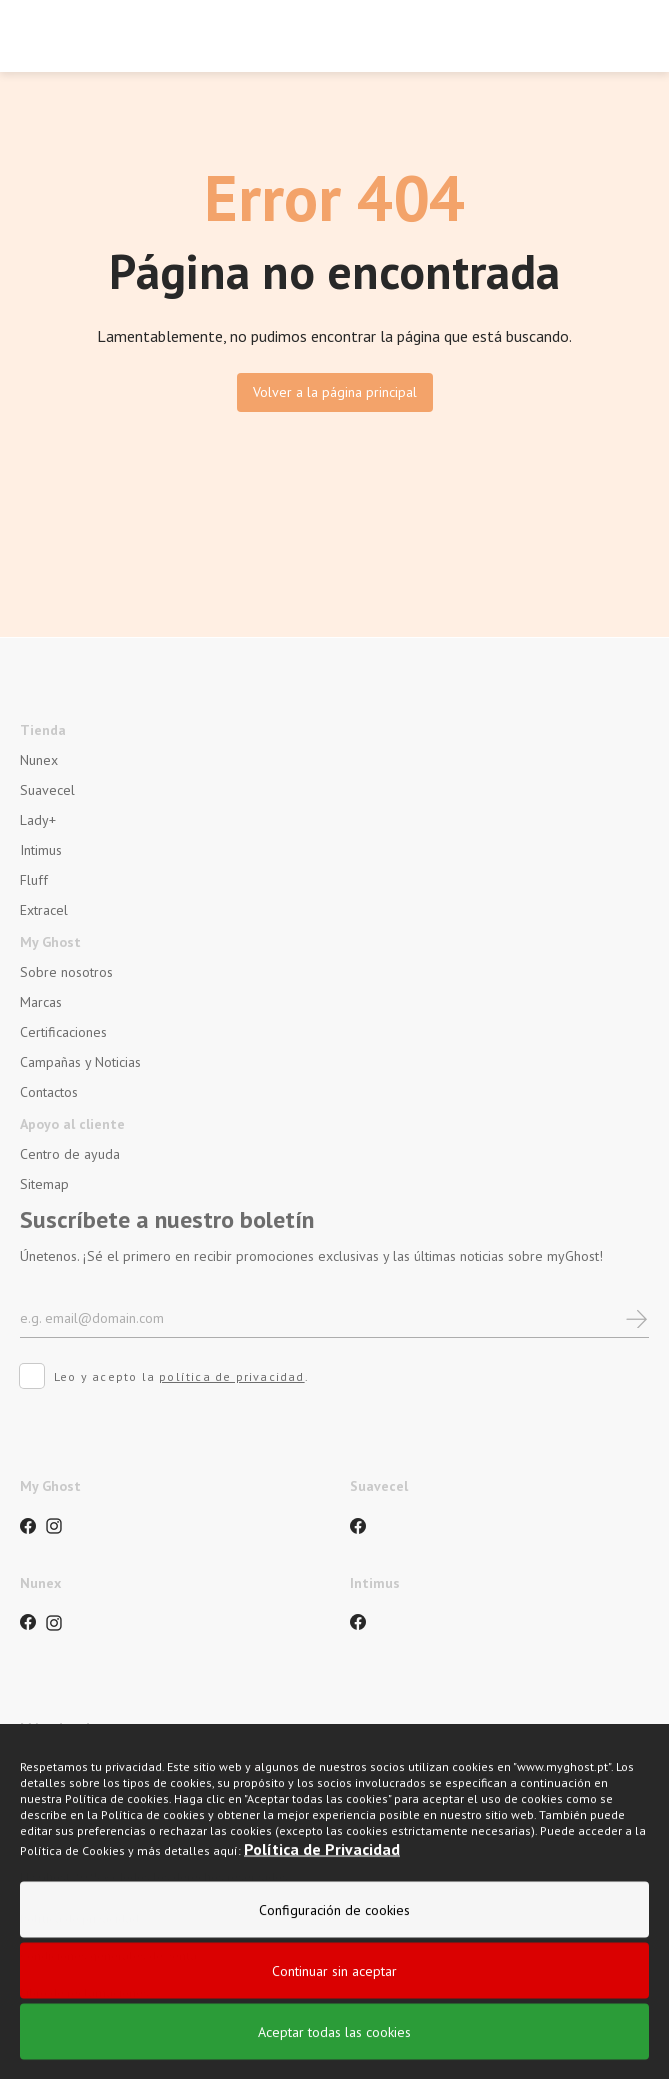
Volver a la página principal (335, 392)
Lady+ (38, 820)
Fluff (34, 880)
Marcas (41, 1002)
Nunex (39, 760)
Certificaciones (63, 1032)
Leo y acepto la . (164, 1379)
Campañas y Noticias (80, 1062)
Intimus (41, 850)
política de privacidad (231, 1376)
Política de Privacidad (322, 1917)
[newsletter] (636, 1317)
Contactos (49, 1092)
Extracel (44, 910)
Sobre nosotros (66, 972)
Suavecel (47, 790)
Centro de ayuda (70, 1154)
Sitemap (44, 1184)
